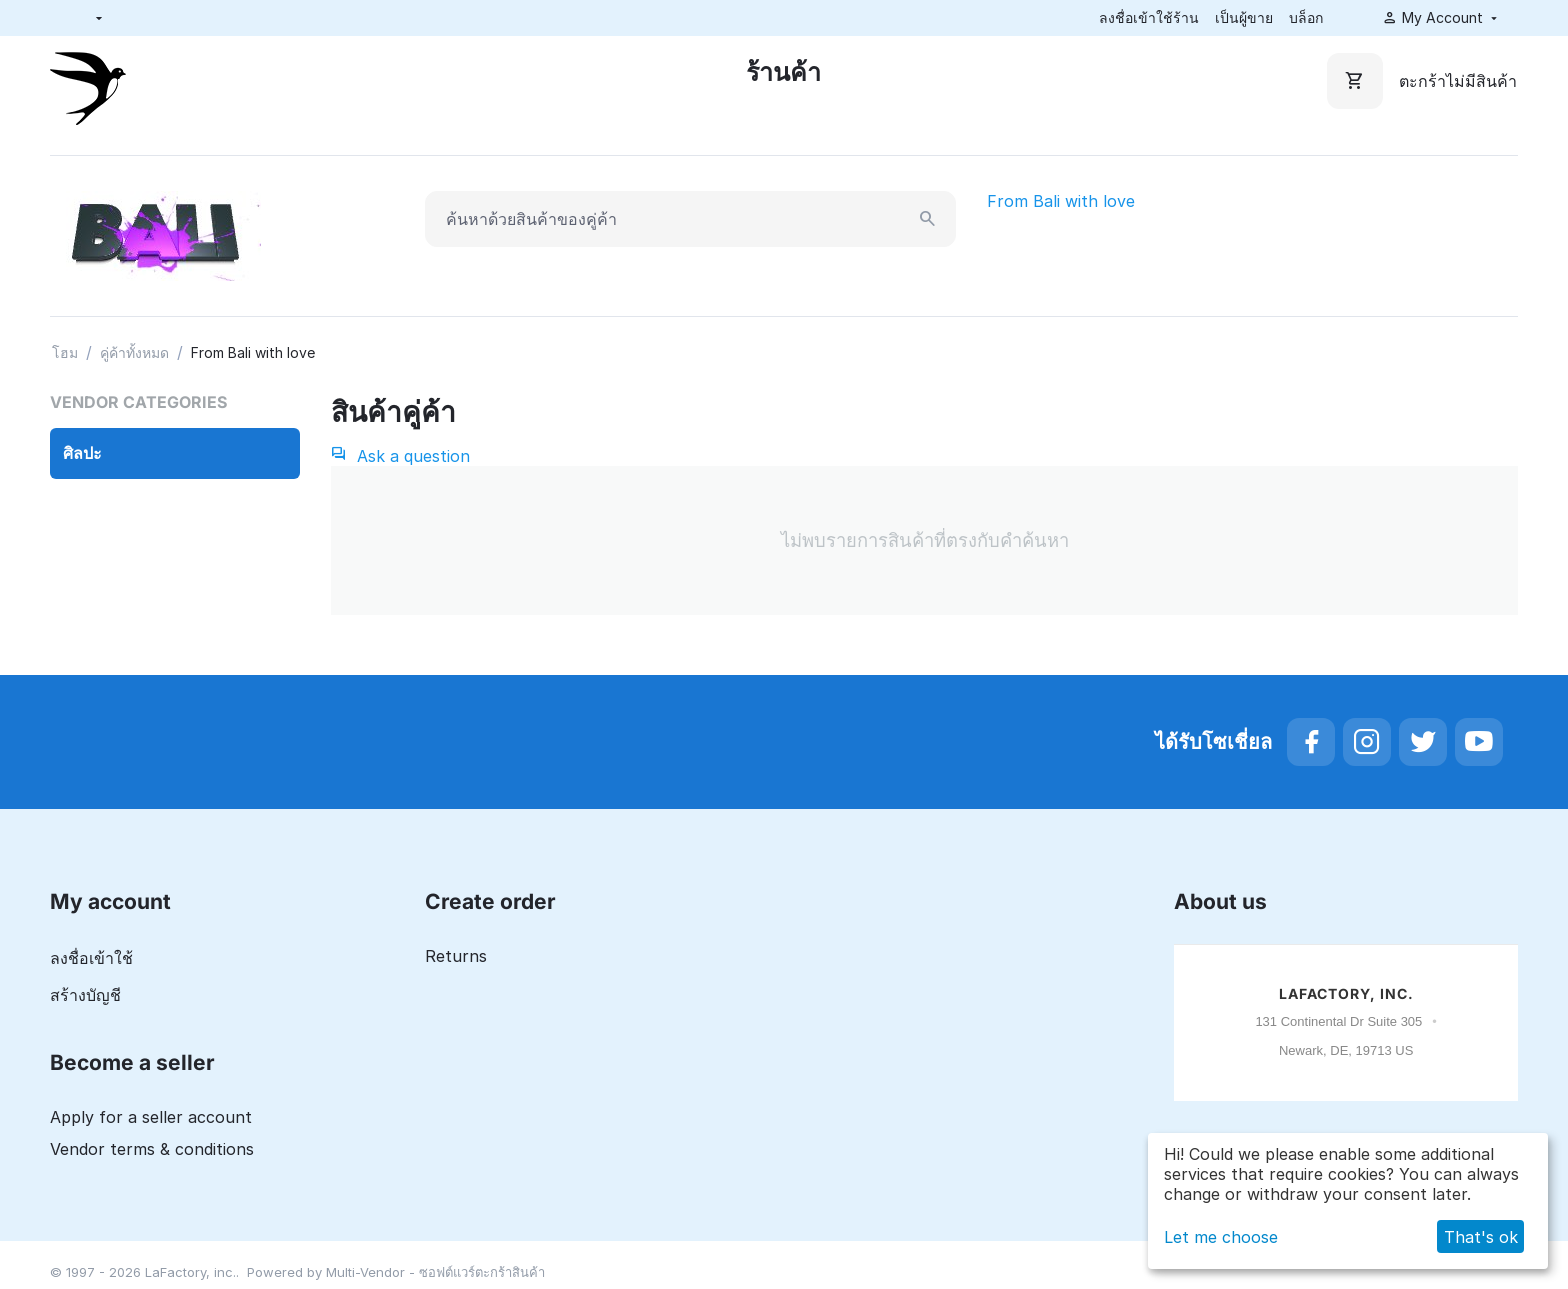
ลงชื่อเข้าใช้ (91, 958)
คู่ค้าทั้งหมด (134, 352)
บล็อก (1306, 17)
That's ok (1481, 1237)
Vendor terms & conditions (152, 1149)
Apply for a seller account (151, 1117)
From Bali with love (1061, 201)
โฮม (65, 352)
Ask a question (400, 456)
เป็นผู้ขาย (1244, 17)
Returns (456, 956)
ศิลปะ (82, 453)
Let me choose (1221, 1237)
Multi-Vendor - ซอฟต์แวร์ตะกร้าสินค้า (435, 1272)
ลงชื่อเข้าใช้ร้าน (1149, 17)
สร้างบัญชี (85, 995)
